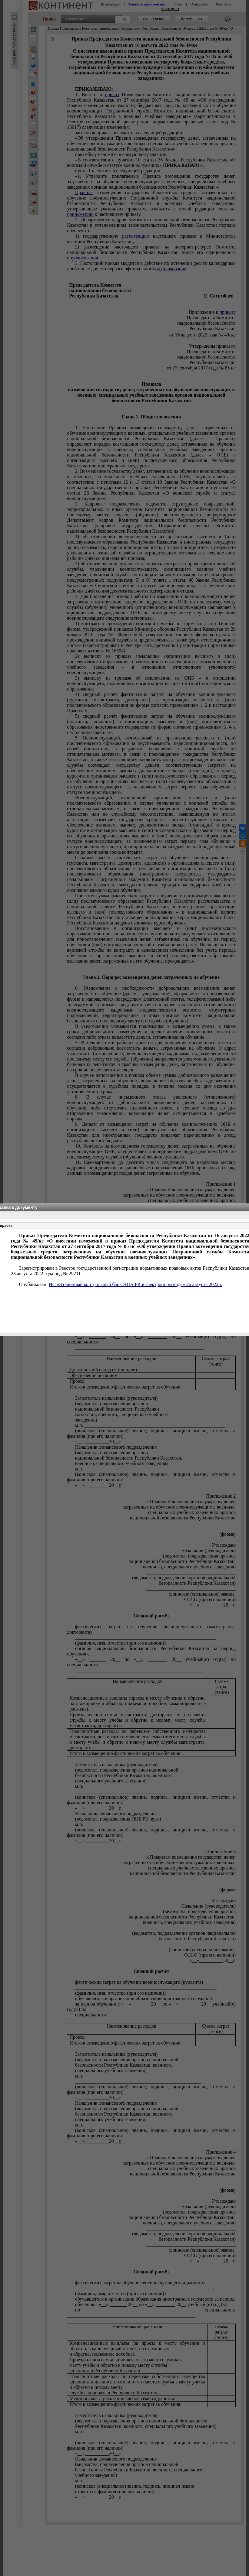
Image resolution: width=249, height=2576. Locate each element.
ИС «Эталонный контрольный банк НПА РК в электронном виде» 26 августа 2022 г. (135, 1284)
